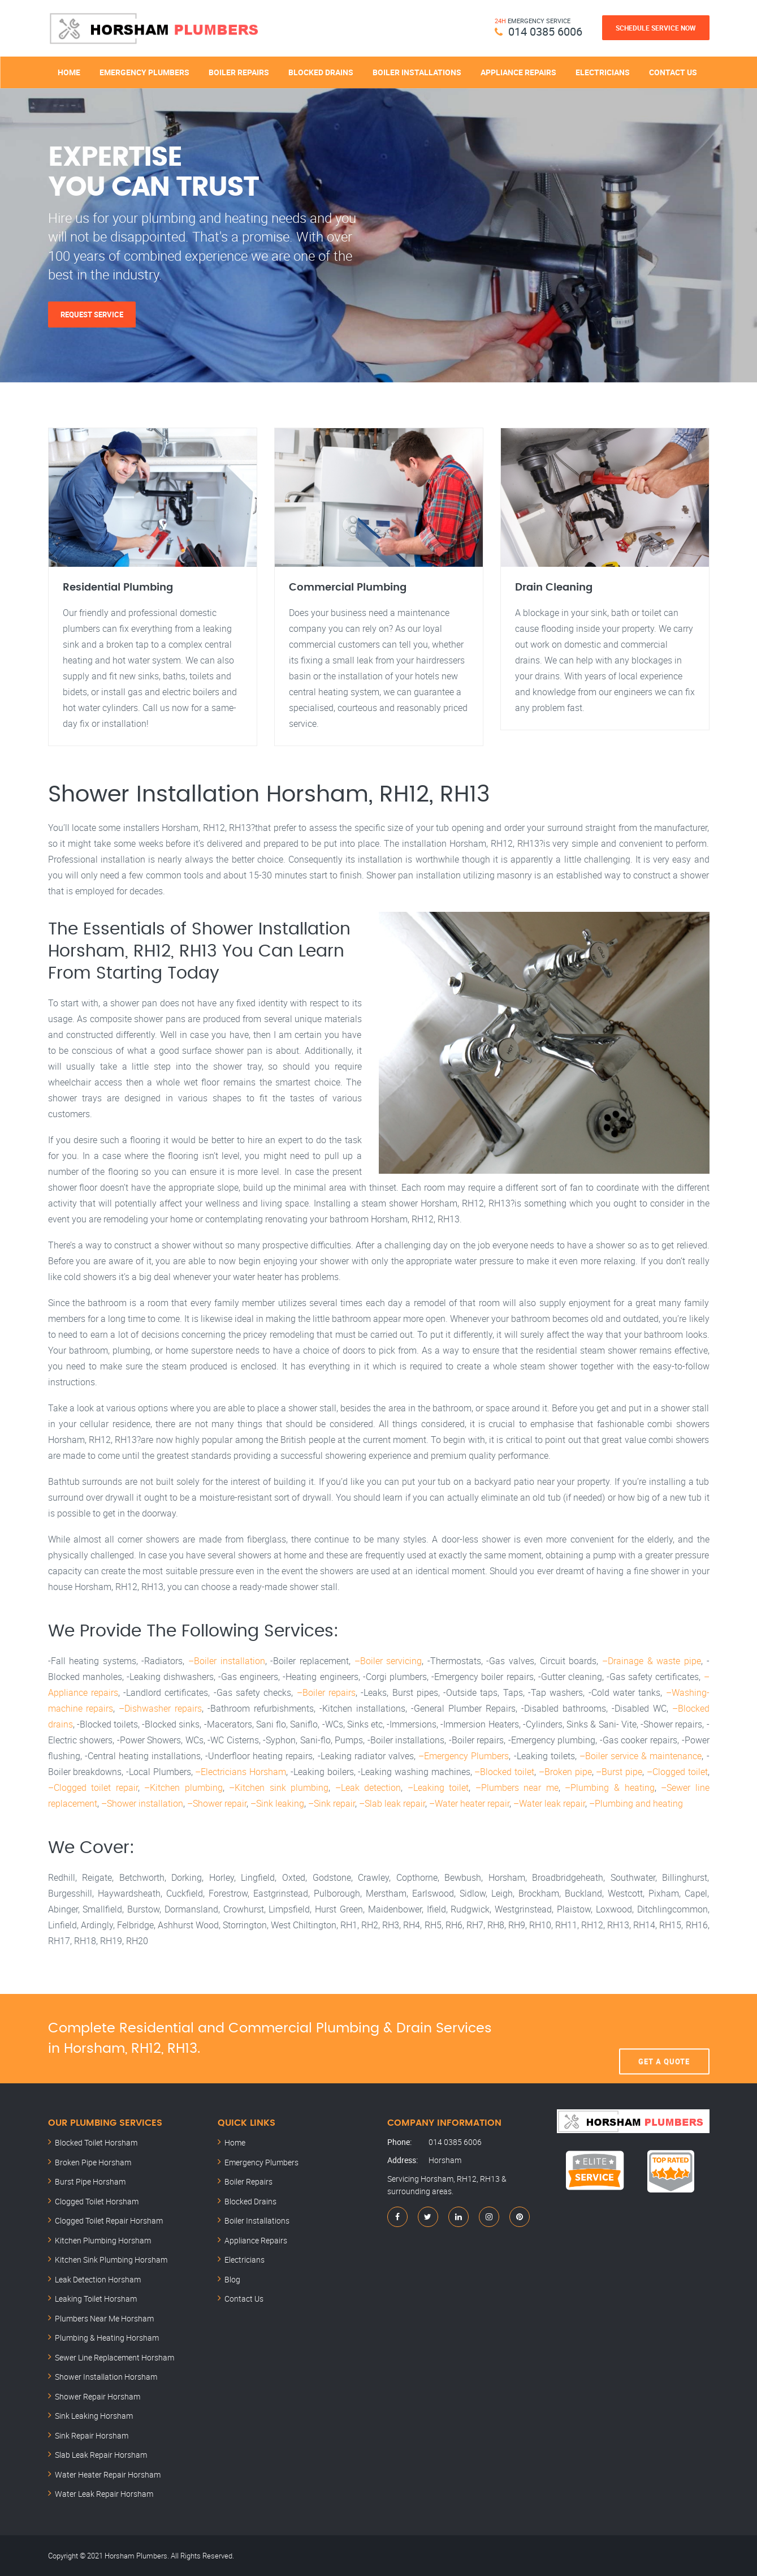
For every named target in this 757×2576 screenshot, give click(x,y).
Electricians (603, 72)
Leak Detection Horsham (98, 2279)
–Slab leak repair (392, 1803)
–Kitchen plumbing (183, 1787)
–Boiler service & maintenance (640, 1756)
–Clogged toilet (677, 1771)
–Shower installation (142, 1803)
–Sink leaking (277, 1803)
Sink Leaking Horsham (94, 2415)
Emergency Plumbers (144, 72)
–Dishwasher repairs (160, 1708)
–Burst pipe (619, 1771)
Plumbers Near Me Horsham (104, 2318)
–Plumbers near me (517, 1787)
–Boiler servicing (388, 1661)
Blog (232, 2279)
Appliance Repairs (518, 72)
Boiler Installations (417, 72)
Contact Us (673, 72)
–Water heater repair (469, 1803)
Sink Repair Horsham (91, 2435)
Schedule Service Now (656, 27)
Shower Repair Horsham (97, 2396)
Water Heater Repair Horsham (108, 2474)
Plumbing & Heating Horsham (107, 2337)
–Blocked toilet (504, 1771)
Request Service (91, 314)
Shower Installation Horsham (106, 2376)
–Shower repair (216, 1803)
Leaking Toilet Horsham (96, 2298)
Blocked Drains (320, 72)
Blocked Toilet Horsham (96, 2142)
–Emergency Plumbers (463, 1756)
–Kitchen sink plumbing (278, 1787)
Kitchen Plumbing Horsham (103, 2240)
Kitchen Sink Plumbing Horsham (111, 2259)
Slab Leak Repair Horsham (101, 2454)
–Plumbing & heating (609, 1787)
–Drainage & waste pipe (651, 1661)
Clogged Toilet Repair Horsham (109, 2220)
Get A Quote (664, 2039)
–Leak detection (368, 1787)
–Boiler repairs (326, 1692)
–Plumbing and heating (636, 1803)
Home (69, 72)
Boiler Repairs (239, 72)
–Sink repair (331, 1803)
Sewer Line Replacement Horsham (114, 2357)
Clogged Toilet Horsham (97, 2201)
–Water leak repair (549, 1803)
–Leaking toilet (438, 1787)
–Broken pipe (565, 1771)
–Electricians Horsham (240, 1771)
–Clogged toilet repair (93, 1787)
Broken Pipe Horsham (93, 2162)
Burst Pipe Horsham (90, 2181)
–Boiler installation (226, 1661)
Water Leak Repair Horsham (104, 2493)
